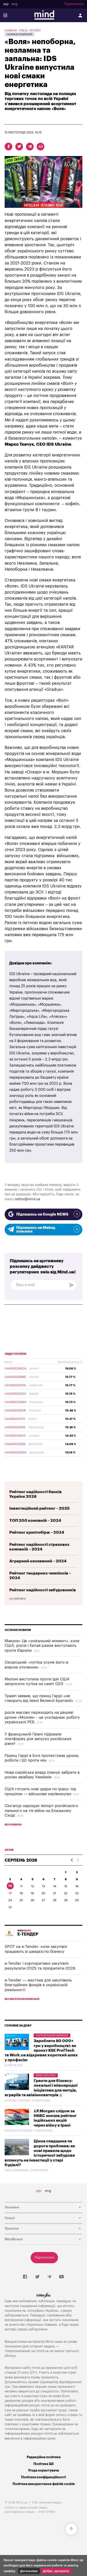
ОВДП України (15, 1353)
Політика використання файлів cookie (44, 2484)
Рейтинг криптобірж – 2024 (36, 1532)
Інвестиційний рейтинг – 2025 (39, 1508)
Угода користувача (43, 2470)
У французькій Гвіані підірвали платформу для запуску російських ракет (38, 1739)
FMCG (23, 30)
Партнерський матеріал (52, 2035)
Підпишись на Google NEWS (43, 1214)
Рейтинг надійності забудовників (42, 1590)
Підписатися (74, 4)
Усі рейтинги (17, 1599)
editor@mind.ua (27, 1199)
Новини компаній (19, 34)
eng (14, 4)
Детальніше (29, 2571)
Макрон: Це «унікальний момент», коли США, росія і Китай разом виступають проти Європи (42, 1645)
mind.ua (42, 2351)
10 (10, 1885)
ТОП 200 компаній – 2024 (35, 1521)
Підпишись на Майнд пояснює (43, 1229)
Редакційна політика (44, 2457)
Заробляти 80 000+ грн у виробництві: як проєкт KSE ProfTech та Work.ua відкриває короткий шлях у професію (41, 2050)
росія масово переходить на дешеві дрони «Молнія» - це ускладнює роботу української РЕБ (42, 1717)
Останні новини (18, 1630)
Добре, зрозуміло (56, 2571)
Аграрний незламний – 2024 (38, 1561)
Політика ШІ (43, 2464)
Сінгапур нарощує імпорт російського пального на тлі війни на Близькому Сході (41, 1810)
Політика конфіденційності (43, 2477)
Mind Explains (45, 2075)
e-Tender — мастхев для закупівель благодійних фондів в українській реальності (38, 1985)
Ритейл (35, 30)
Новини (11, 30)
